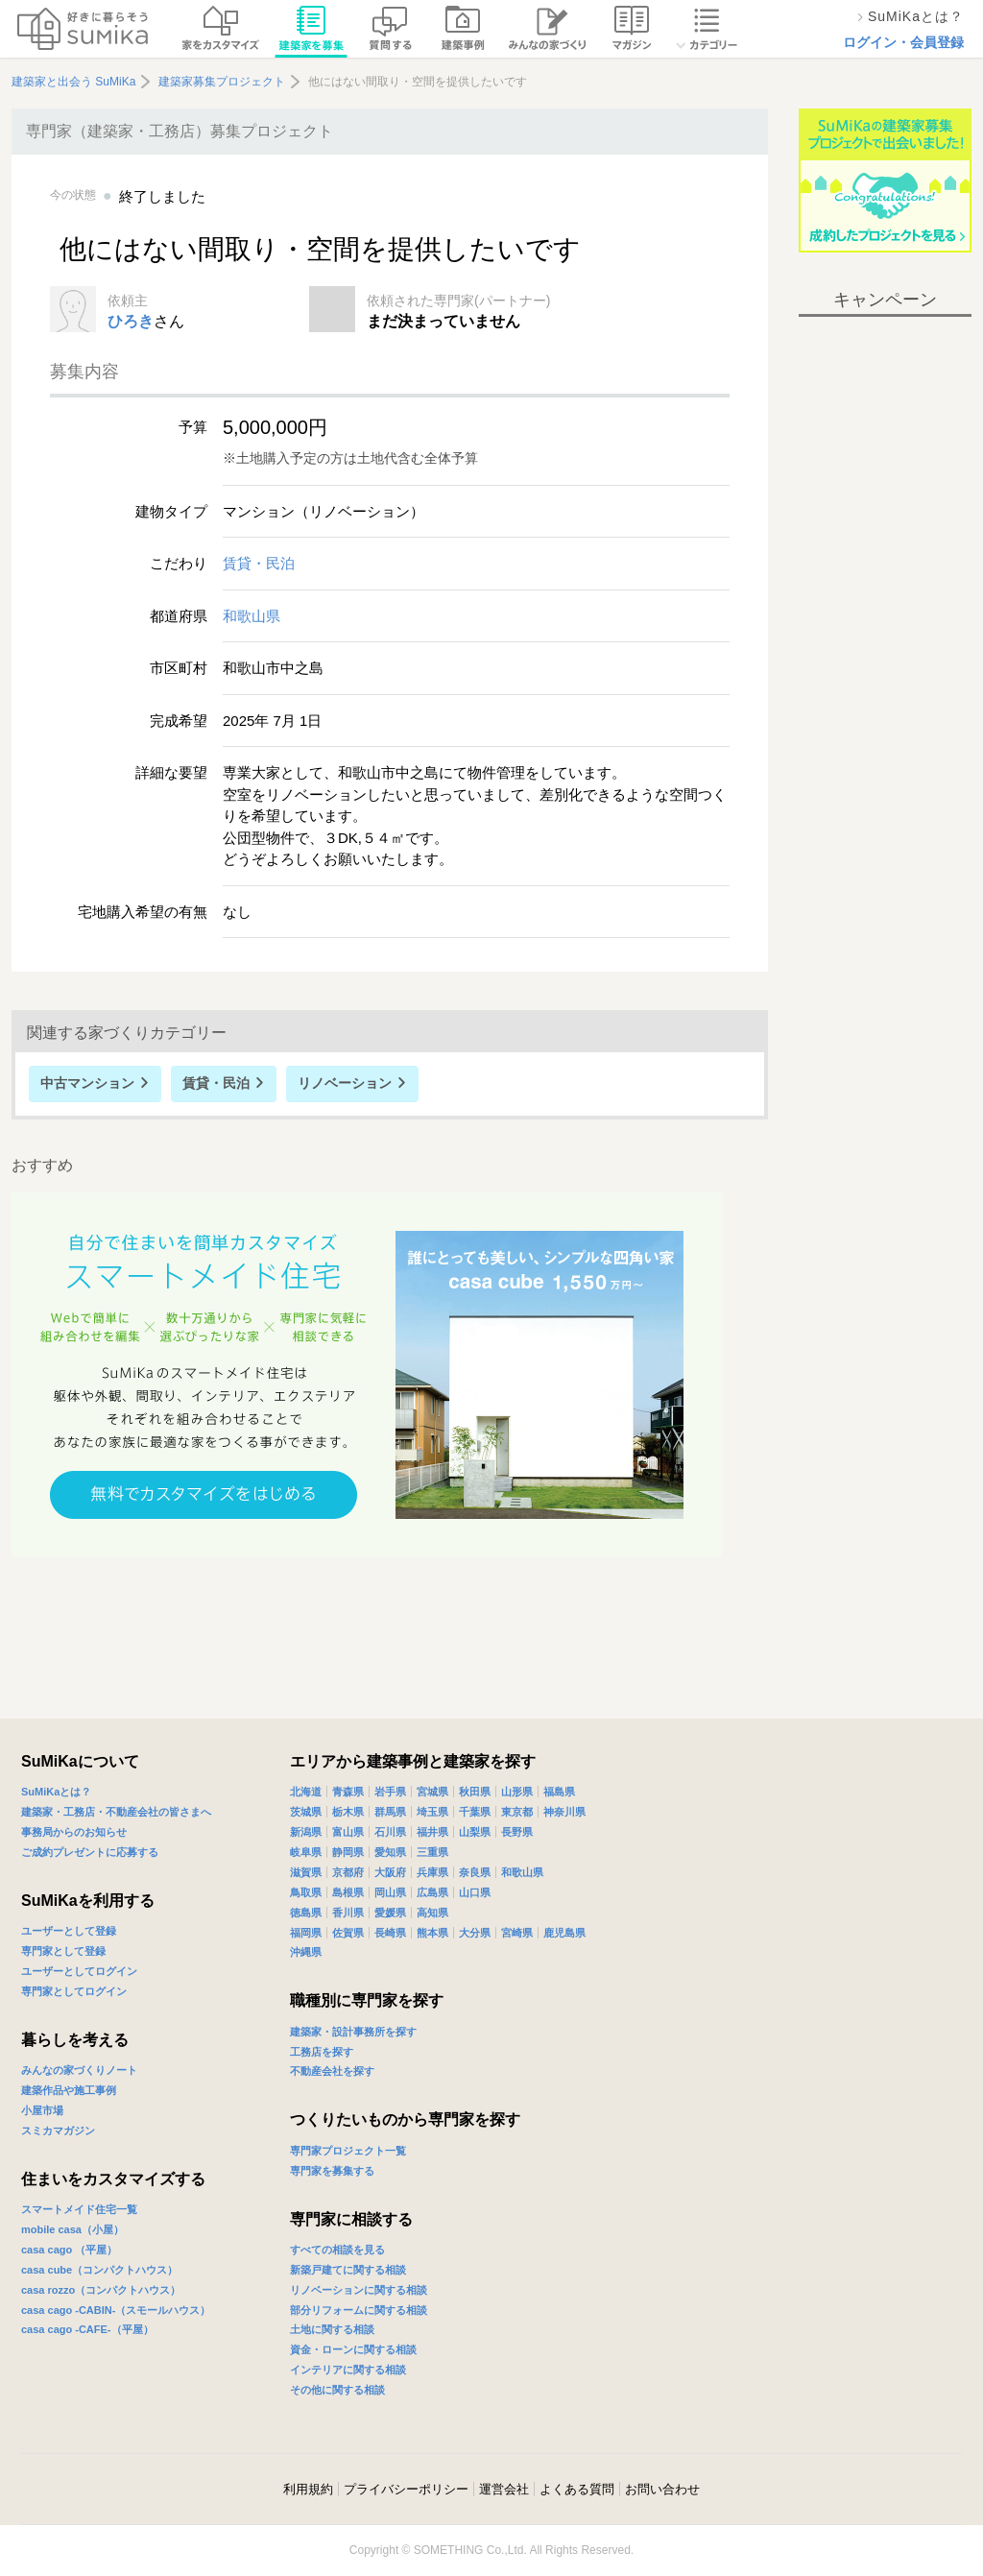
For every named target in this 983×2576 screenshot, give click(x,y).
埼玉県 (432, 1812)
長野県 (517, 1832)
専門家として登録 (63, 1951)
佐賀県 (348, 1932)
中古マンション (87, 1083)
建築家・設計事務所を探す (353, 2031)
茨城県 (306, 1812)
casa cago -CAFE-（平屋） (87, 2329)
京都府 (348, 1872)
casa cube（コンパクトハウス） (99, 2269)
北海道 (306, 1791)
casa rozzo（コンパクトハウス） (100, 2290)
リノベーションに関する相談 (358, 2290)
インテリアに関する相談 (348, 2369)
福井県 (432, 1832)
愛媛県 (390, 1912)
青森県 (348, 1791)
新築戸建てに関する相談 (348, 2269)
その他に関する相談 (337, 2389)
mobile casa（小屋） (72, 2229)
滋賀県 (306, 1872)
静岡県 (348, 1852)
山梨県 (475, 1832)
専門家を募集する (332, 2171)
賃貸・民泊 (259, 563)
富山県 (348, 1832)
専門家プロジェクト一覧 (348, 2150)
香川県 (348, 1912)
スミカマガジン (58, 2130)
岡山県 (390, 1892)
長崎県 (390, 1932)
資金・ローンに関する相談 (353, 2349)
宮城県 (432, 1791)
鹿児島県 (564, 1932)
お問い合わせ (662, 2489)
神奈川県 (564, 1812)
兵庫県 (432, 1872)
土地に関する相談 (332, 2329)
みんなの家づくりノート (79, 2070)
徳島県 (306, 1912)
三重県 (432, 1852)
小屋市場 (42, 2110)
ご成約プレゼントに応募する (89, 1852)
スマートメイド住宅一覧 (79, 2209)
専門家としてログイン (74, 1991)
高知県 (432, 1912)
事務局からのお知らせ (74, 1832)
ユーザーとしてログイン (79, 1971)
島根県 (348, 1892)
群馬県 (390, 1812)
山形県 (517, 1791)
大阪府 (390, 1872)
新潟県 (306, 1832)
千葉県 (475, 1812)
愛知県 (390, 1852)
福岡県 (306, 1932)
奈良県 (475, 1872)
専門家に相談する (351, 2219)
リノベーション (345, 1083)
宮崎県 (517, 1932)
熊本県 (432, 1932)
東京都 (517, 1812)
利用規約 (308, 2489)
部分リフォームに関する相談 (358, 2310)
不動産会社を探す (332, 2071)
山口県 (475, 1892)
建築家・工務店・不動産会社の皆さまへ (116, 1812)
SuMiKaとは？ (56, 1791)
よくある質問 (576, 2489)
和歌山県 (251, 616)
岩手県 (390, 1791)
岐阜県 (306, 1852)
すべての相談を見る (337, 2249)
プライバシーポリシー (406, 2489)
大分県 (475, 1932)
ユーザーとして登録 (68, 1931)
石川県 (390, 1832)
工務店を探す (321, 2052)
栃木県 (348, 1812)
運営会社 (504, 2489)
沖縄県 (306, 1952)
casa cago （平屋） (69, 2249)
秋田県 (475, 1791)
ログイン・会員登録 (903, 42)
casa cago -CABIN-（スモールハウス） (115, 2310)
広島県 (432, 1892)
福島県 (559, 1791)
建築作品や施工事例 (68, 2090)
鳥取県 (306, 1892)
